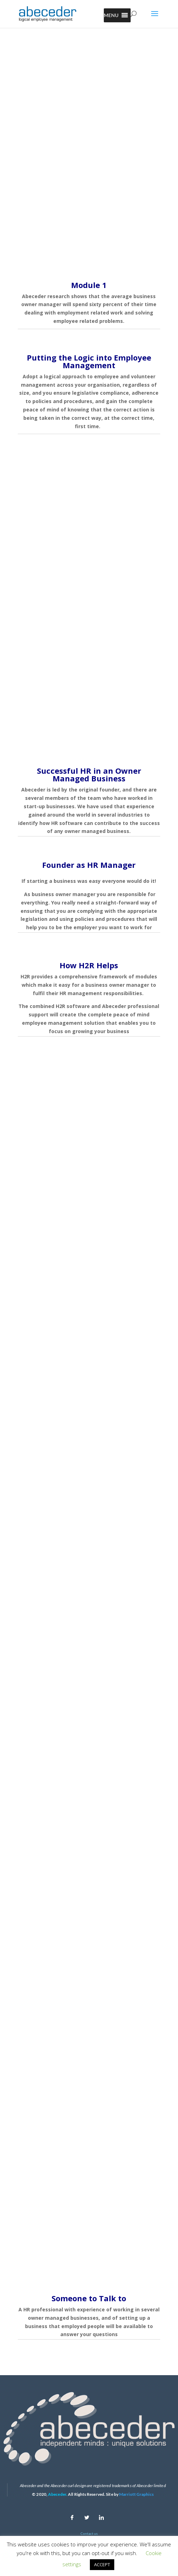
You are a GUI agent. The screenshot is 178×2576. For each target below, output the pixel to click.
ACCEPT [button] (102, 2564)
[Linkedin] (101, 2515)
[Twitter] (87, 2515)
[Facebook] (72, 2515)
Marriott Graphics (136, 2494)
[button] (111, 15)
